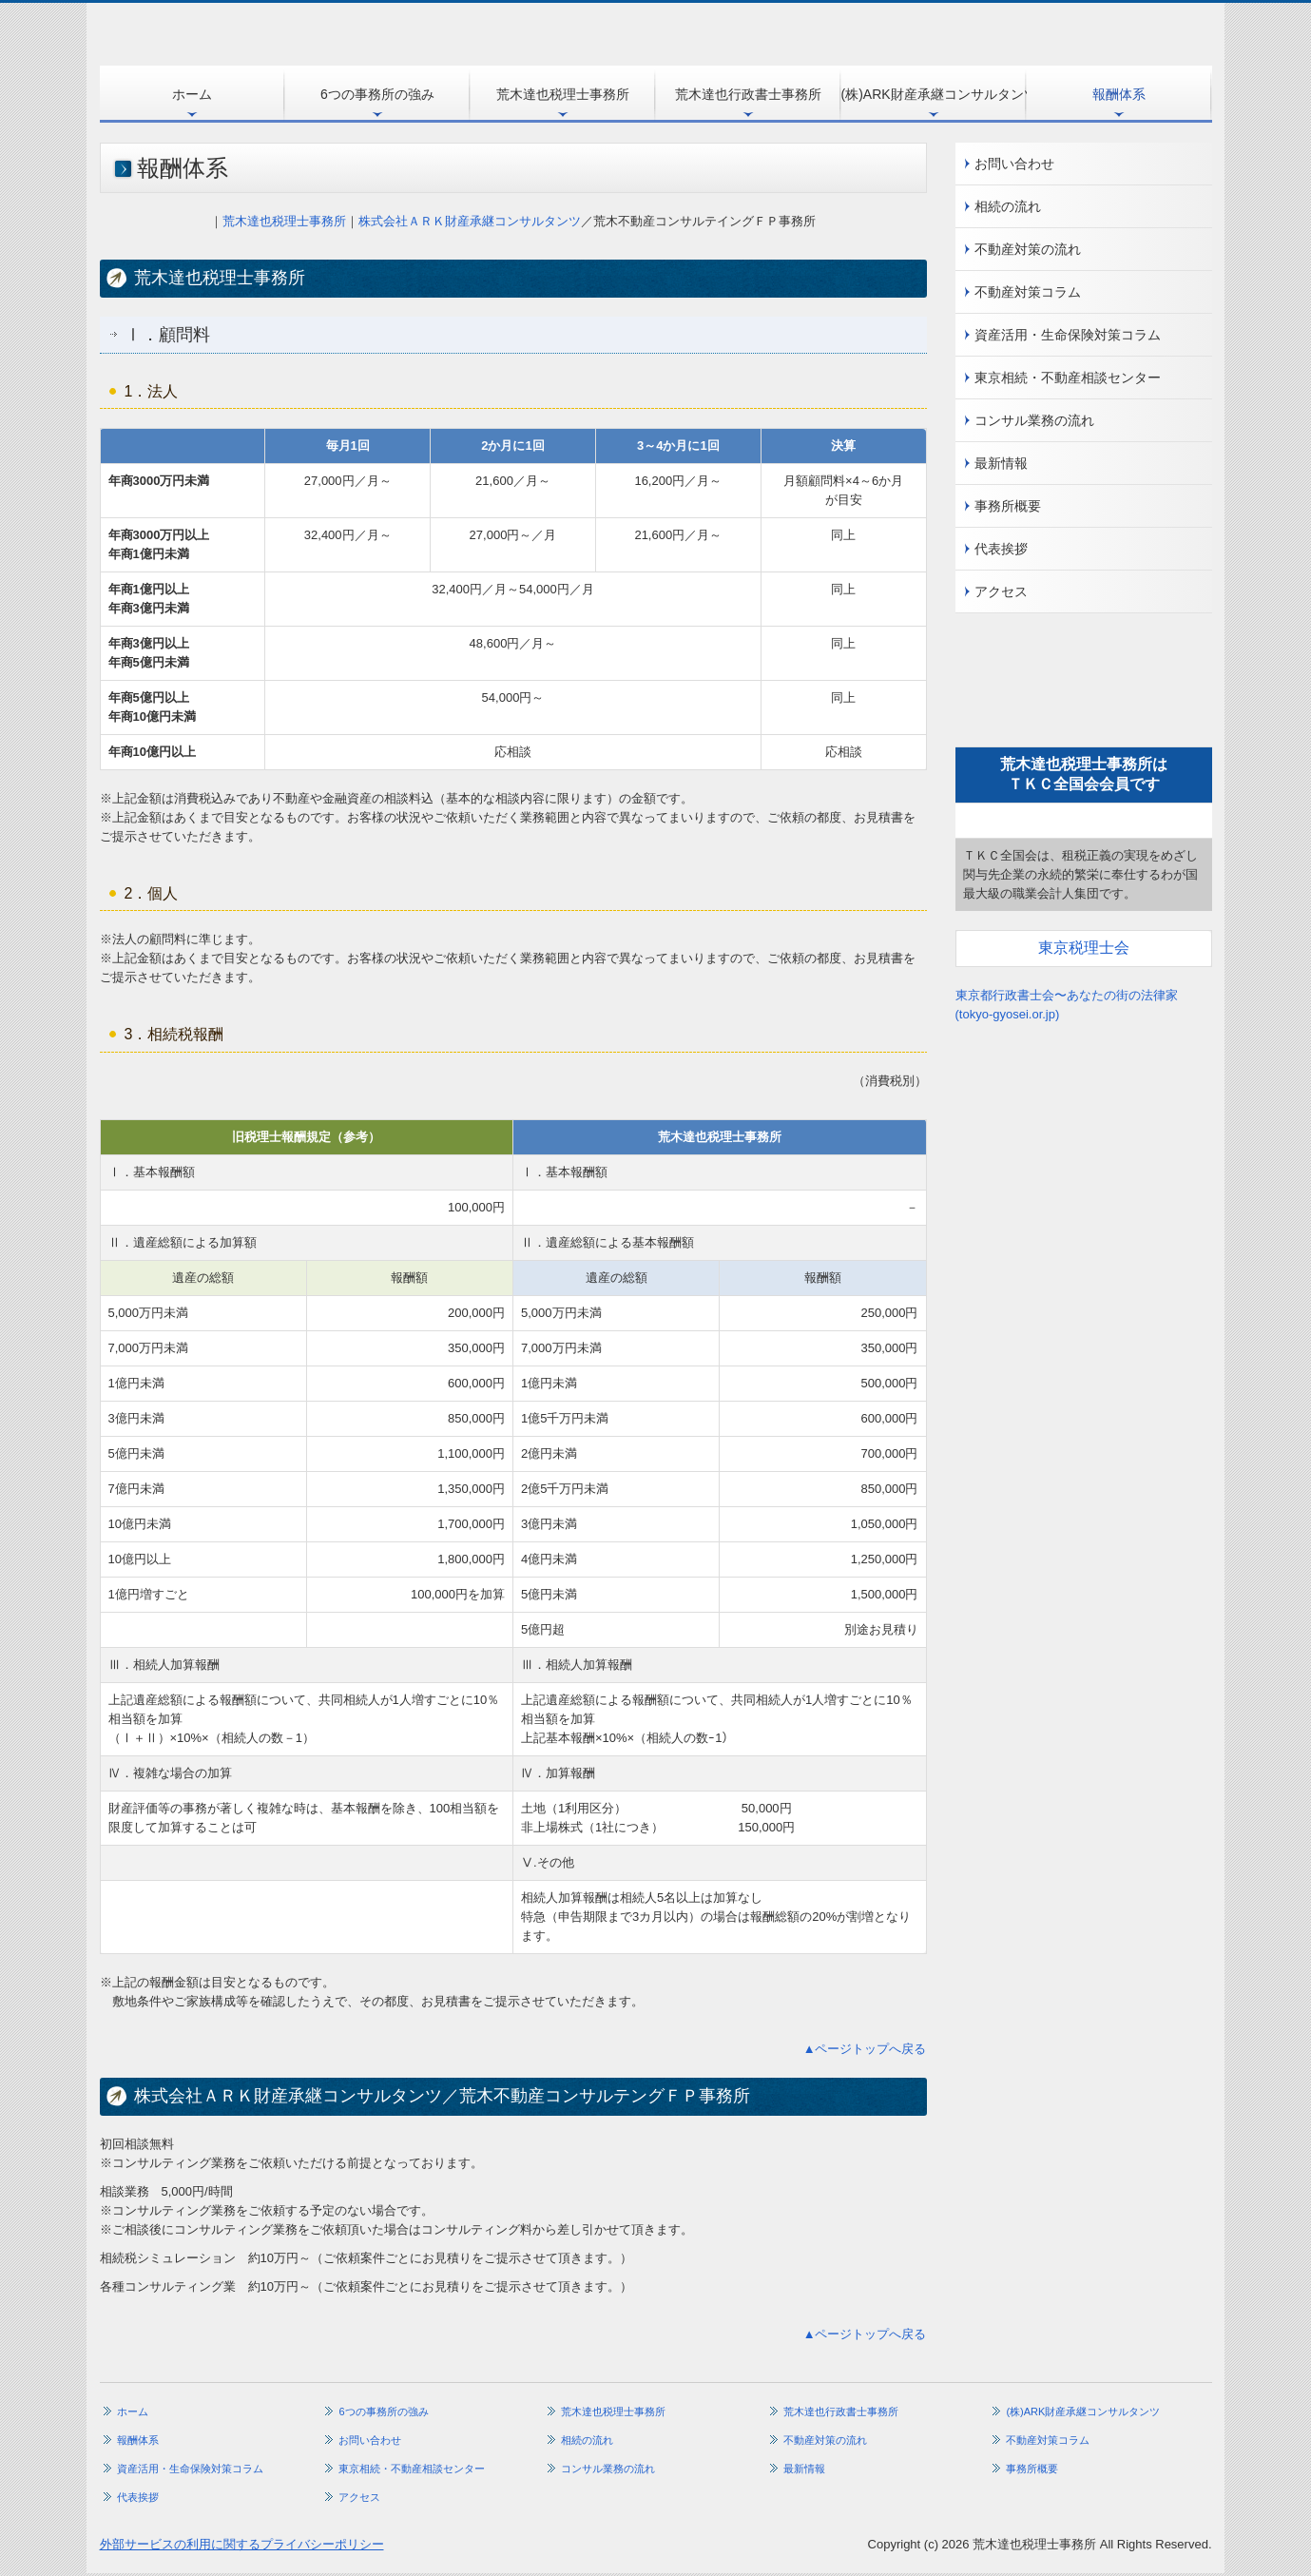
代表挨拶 (1001, 548)
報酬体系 (1119, 94)
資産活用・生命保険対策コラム (1067, 334)
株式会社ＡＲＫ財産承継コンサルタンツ (469, 221)
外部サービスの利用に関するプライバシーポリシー (242, 2544)
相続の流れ (1007, 206)
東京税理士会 (1083, 947)
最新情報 (1001, 463)
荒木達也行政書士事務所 (748, 94)
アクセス (1001, 591)
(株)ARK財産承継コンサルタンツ (934, 94)
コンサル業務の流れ (1034, 420)
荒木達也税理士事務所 (562, 94)
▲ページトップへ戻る (865, 2049)
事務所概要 (1007, 505)
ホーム (192, 94)
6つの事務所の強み (377, 94)
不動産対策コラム (1027, 292)
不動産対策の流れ (1027, 249)
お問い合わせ (1014, 163)
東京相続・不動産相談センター (1067, 377)
